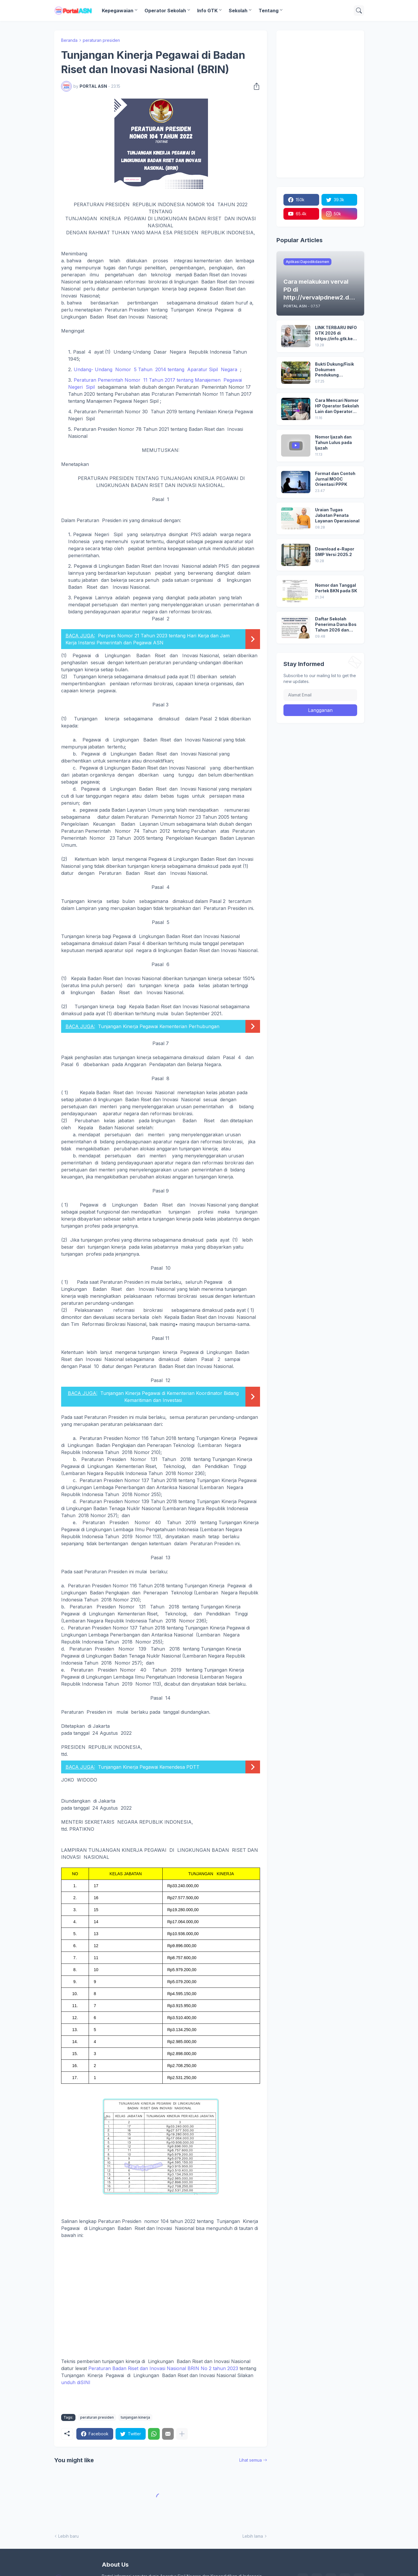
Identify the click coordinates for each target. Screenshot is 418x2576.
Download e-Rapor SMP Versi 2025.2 (334, 551)
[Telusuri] (359, 10)
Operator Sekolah (165, 10)
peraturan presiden (101, 40)
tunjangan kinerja (135, 2417)
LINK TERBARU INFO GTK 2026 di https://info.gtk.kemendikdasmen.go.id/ (337, 333)
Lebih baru (68, 2536)
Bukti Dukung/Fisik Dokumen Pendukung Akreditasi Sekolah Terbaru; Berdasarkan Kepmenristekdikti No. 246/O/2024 (335, 370)
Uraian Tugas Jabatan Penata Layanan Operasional (337, 515)
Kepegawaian (117, 10)
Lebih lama (252, 2536)
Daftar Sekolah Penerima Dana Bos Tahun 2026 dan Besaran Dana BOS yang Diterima (336, 624)
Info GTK (207, 10)
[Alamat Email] (320, 695)
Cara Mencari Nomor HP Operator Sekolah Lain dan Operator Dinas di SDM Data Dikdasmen (337, 406)
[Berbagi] (255, 86)
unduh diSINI (75, 2382)
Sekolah (238, 10)
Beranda (69, 40)
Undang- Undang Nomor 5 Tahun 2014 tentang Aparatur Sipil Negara (155, 369)
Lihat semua (250, 2460)
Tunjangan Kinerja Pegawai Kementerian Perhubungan (158, 1026)
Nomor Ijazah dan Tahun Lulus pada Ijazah (333, 442)
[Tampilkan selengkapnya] (182, 2434)
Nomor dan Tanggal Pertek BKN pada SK (336, 588)
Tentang (268, 10)
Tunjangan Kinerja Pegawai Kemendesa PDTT (148, 1767)
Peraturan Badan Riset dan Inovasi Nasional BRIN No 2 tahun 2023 (163, 2368)
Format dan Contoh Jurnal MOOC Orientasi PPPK (335, 479)
